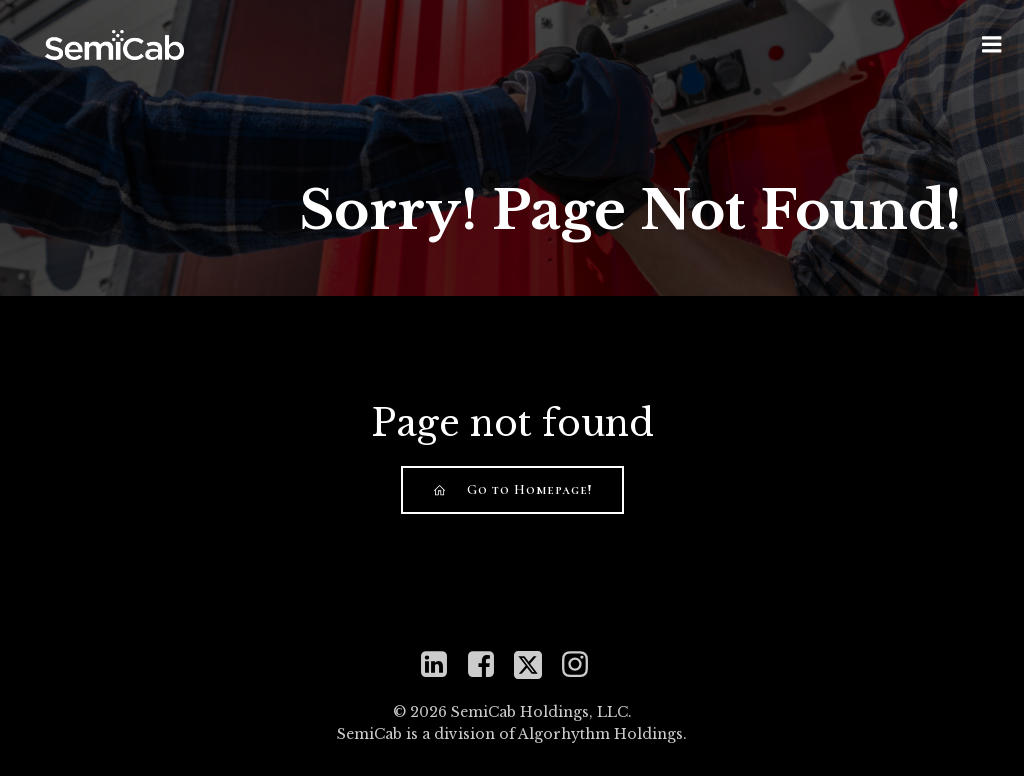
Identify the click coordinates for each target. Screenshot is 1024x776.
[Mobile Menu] (992, 45)
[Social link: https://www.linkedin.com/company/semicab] (441, 665)
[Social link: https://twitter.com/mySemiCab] (535, 665)
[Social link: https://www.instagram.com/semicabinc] (582, 665)
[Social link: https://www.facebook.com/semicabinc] (488, 665)
